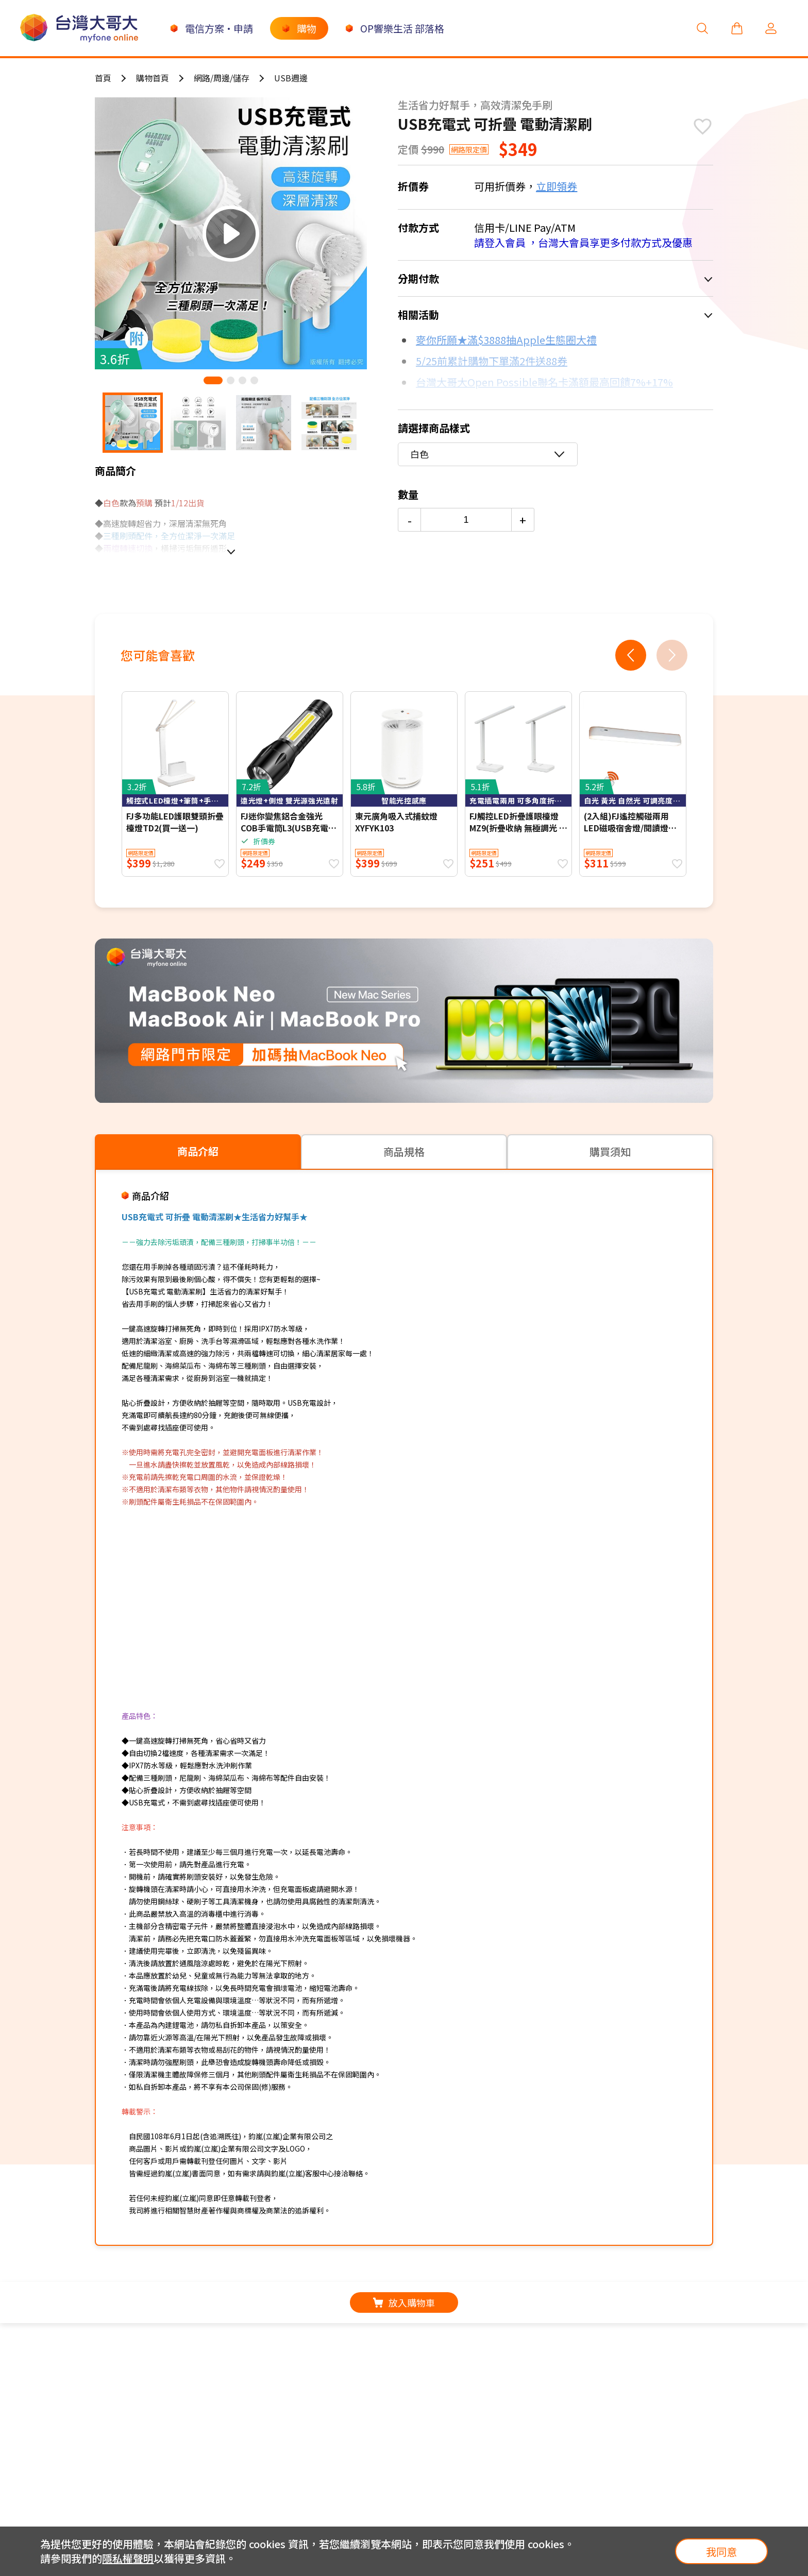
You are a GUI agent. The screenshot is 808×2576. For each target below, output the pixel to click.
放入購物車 (404, 2302)
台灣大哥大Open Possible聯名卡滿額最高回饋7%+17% (544, 381)
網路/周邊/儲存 (221, 78)
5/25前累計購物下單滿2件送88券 (491, 360)
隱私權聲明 (128, 2558)
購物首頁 (152, 78)
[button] (213, 380)
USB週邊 (291, 78)
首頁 (103, 78)
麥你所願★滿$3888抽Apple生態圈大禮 (506, 339)
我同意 (721, 2551)
